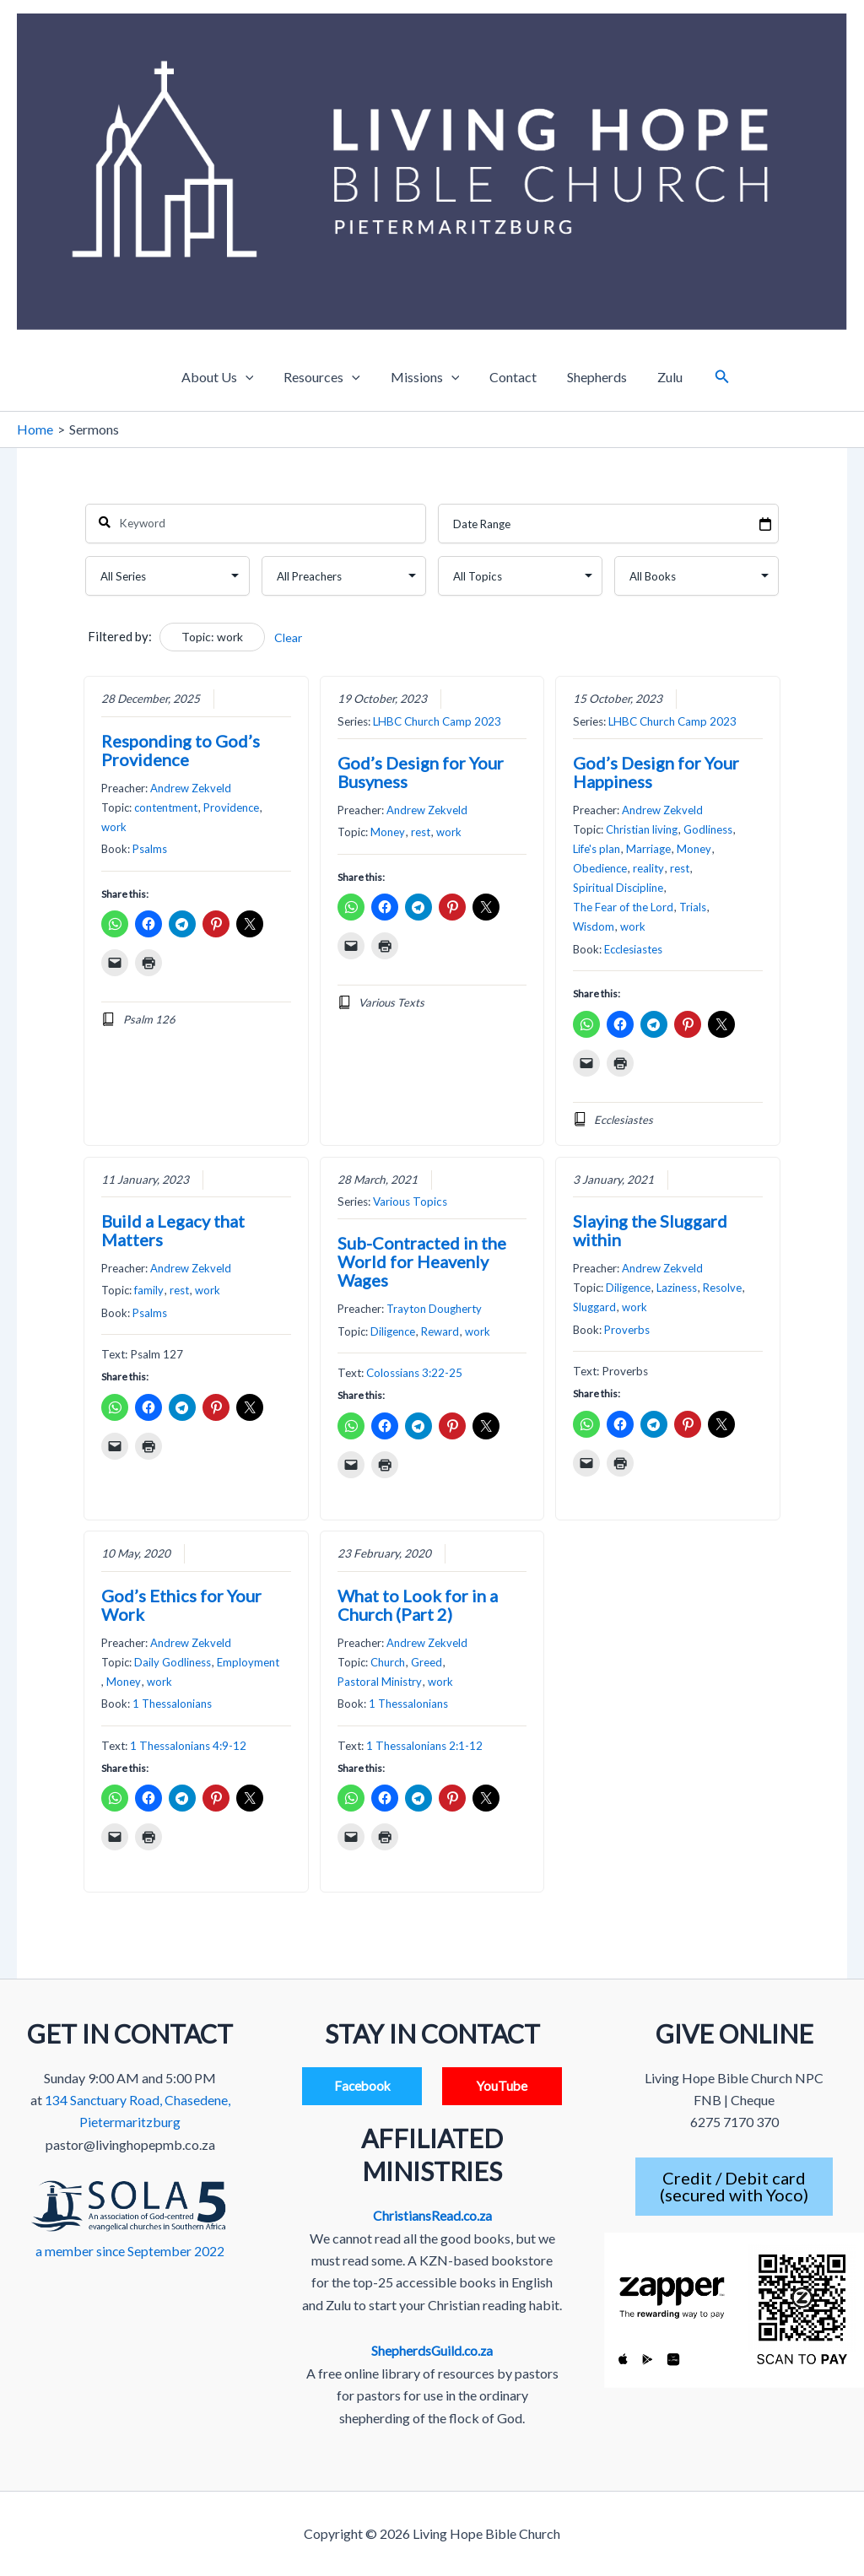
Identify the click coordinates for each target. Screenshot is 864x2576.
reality (648, 869)
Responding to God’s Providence (180, 750)
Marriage (648, 849)
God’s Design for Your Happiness (656, 772)
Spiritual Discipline (618, 888)
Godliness (707, 830)
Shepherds (592, 377)
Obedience (600, 869)
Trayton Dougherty (434, 1309)
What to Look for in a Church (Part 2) (418, 1604)
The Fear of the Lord (623, 908)
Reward (440, 1331)
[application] (254, 377)
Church (387, 1662)
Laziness (676, 1288)
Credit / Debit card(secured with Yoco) (734, 2187)
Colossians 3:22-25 (414, 1373)
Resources (327, 377)
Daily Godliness (172, 1662)
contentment (165, 807)
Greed (426, 1662)
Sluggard (594, 1308)
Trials (692, 908)
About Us (226, 377)
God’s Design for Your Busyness (421, 772)
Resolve (722, 1288)
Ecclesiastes (633, 949)
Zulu (661, 377)
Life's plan (596, 849)
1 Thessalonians (172, 1704)
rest (420, 833)
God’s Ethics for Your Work (181, 1604)
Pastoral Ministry (380, 1681)
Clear (288, 637)
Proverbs (627, 1330)
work (114, 827)
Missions (427, 377)
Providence (231, 807)
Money (387, 833)
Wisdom (593, 927)
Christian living (642, 830)
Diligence (392, 1331)
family (149, 1291)
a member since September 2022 (130, 2250)
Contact (511, 377)
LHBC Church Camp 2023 (437, 721)
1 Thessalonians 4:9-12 (188, 1745)
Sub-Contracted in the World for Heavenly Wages (422, 1262)
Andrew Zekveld (190, 788)
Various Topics (410, 1201)
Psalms (149, 849)
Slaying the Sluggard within (650, 1230)
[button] (712, 376)
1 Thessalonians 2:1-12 (424, 1745)
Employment (248, 1662)
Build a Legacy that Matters (173, 1230)
